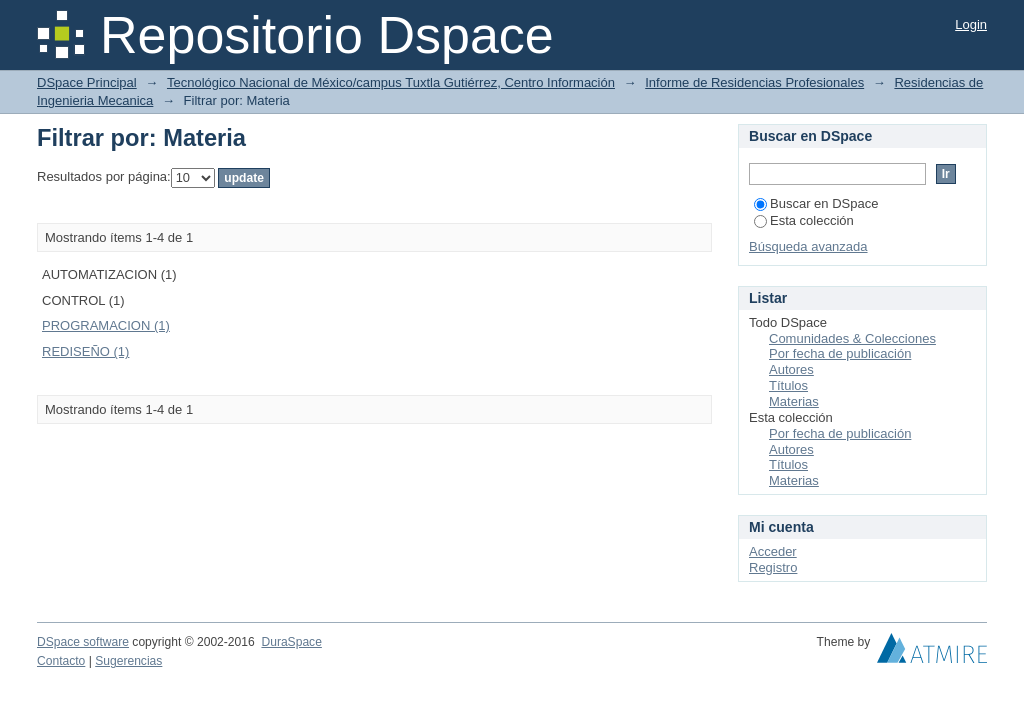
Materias (794, 401)
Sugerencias (128, 661)
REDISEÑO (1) (85, 351)
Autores (791, 369)
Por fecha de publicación (840, 353)
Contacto (61, 661)
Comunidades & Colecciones (852, 338)
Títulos (788, 385)
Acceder (773, 551)
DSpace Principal (87, 82)
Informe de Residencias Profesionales (754, 82)
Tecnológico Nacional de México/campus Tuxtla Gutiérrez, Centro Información (391, 82)
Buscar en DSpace (816, 203)
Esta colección (804, 220)
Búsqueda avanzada (808, 246)
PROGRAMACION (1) (106, 325)
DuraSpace (291, 642)
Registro (773, 567)
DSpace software (83, 642)
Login (971, 24)
